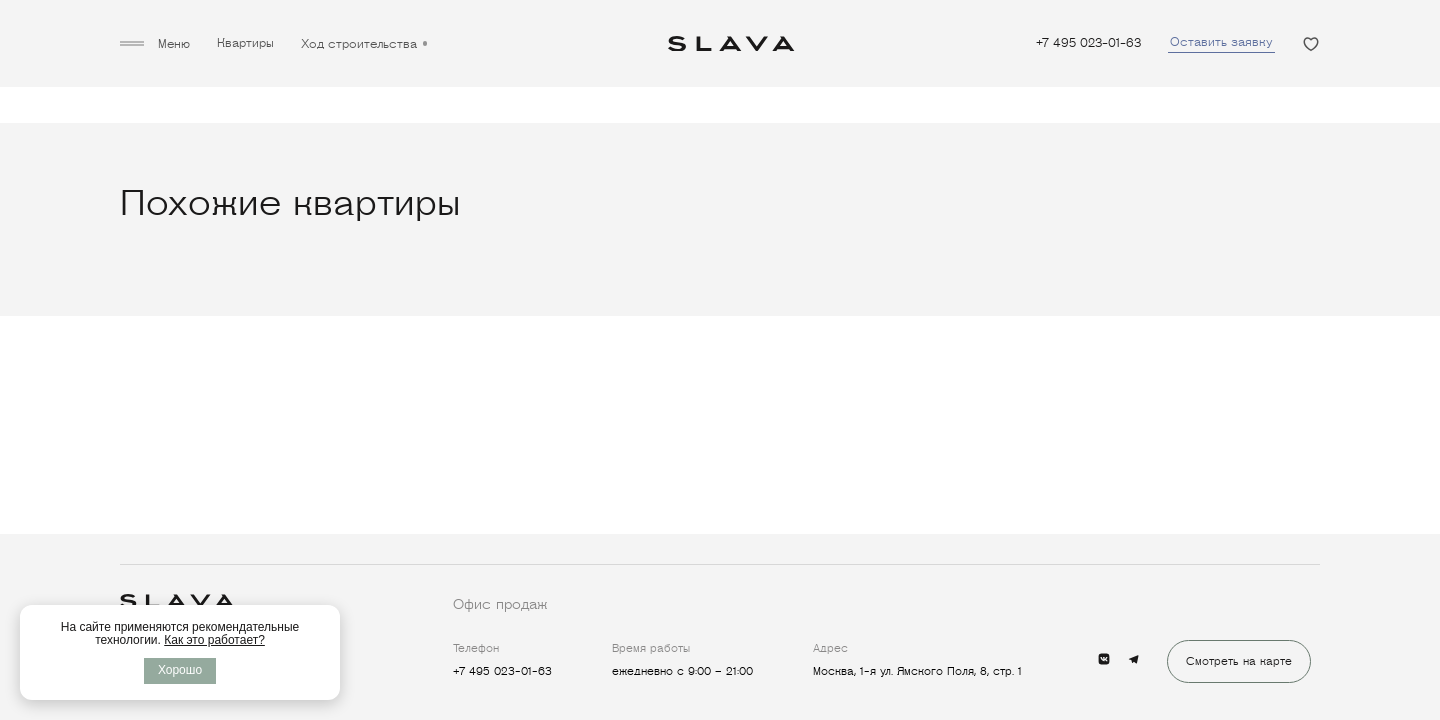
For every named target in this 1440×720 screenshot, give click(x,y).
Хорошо (180, 670)
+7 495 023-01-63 (1088, 44)
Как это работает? (214, 640)
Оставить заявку (1221, 42)
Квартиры (245, 44)
